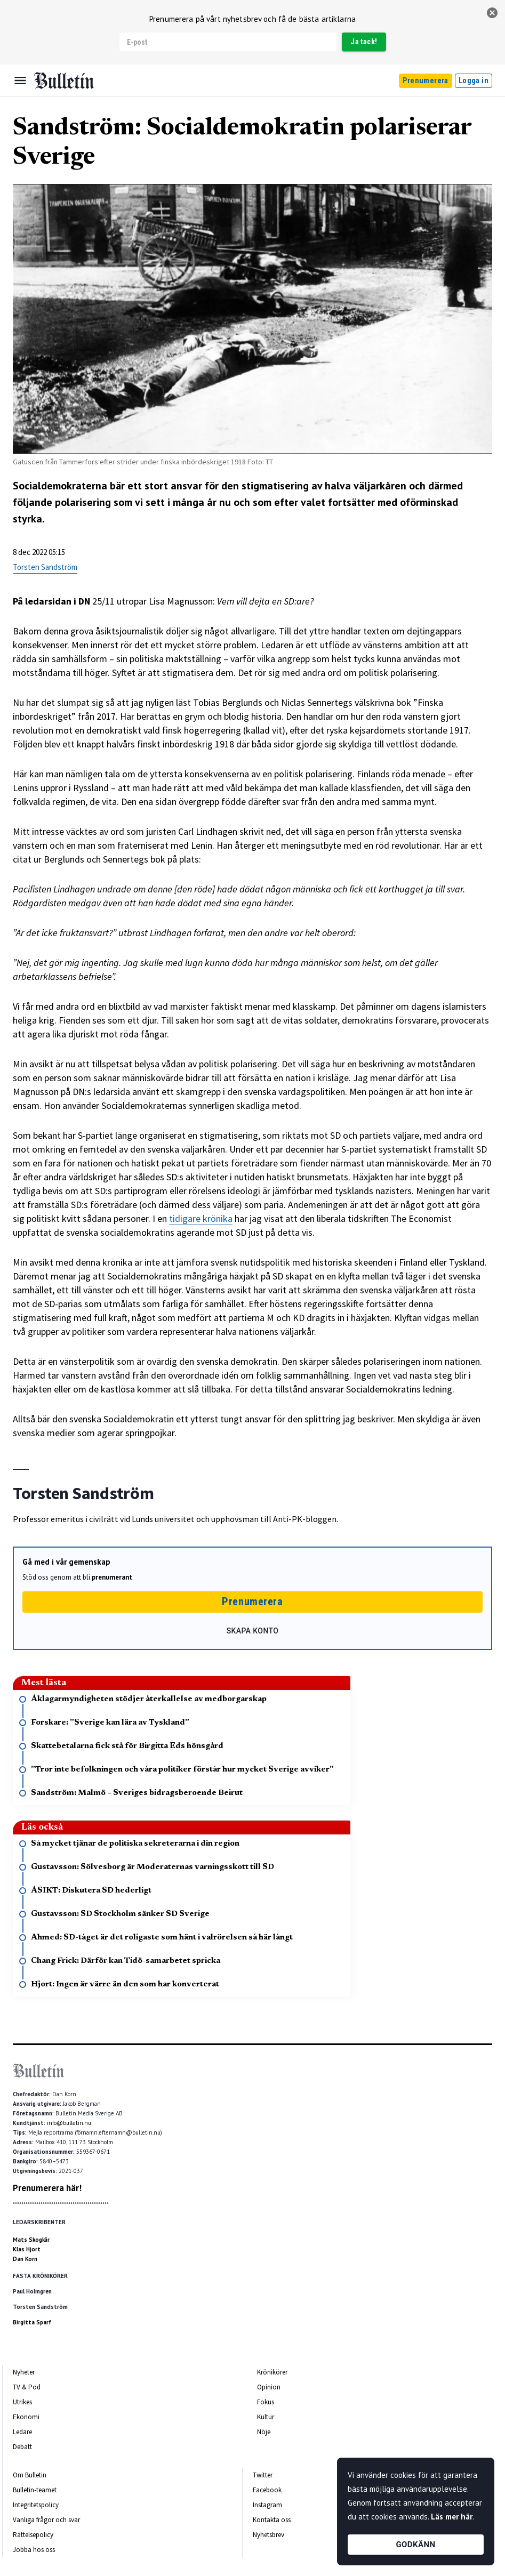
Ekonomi (26, 2416)
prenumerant (112, 1577)
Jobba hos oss (34, 2549)
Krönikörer (272, 2372)
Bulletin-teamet (35, 2489)
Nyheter (24, 2372)
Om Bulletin (29, 2475)
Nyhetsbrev (268, 2534)
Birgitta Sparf (32, 2322)
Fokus (265, 2401)
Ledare (22, 2431)
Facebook (267, 2489)
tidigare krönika (201, 1218)
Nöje (263, 2431)
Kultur (265, 2416)
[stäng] (492, 13)
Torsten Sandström (45, 567)
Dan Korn (25, 2259)
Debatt (22, 2446)
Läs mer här (451, 2516)
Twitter (262, 2475)
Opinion (268, 2387)
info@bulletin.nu (69, 2123)
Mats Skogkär (31, 2239)
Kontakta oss (272, 2519)
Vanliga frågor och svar (46, 2519)
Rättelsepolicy (33, 2534)
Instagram (267, 2504)
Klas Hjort (27, 2249)
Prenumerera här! (47, 2188)
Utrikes (22, 2401)
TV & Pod (27, 2387)
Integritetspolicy (36, 2504)
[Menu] (20, 80)
